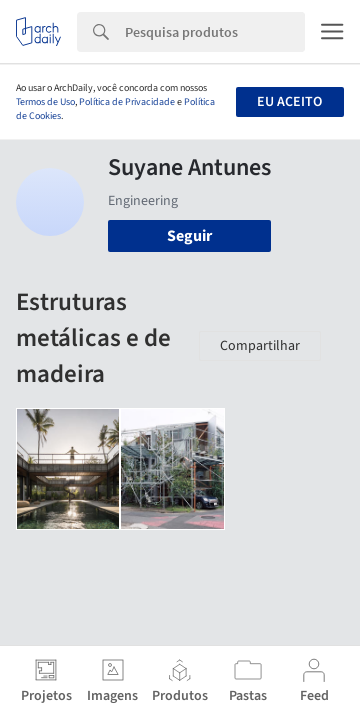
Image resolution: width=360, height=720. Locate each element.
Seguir (189, 236)
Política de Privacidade (127, 102)
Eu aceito (289, 102)
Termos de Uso (45, 102)
